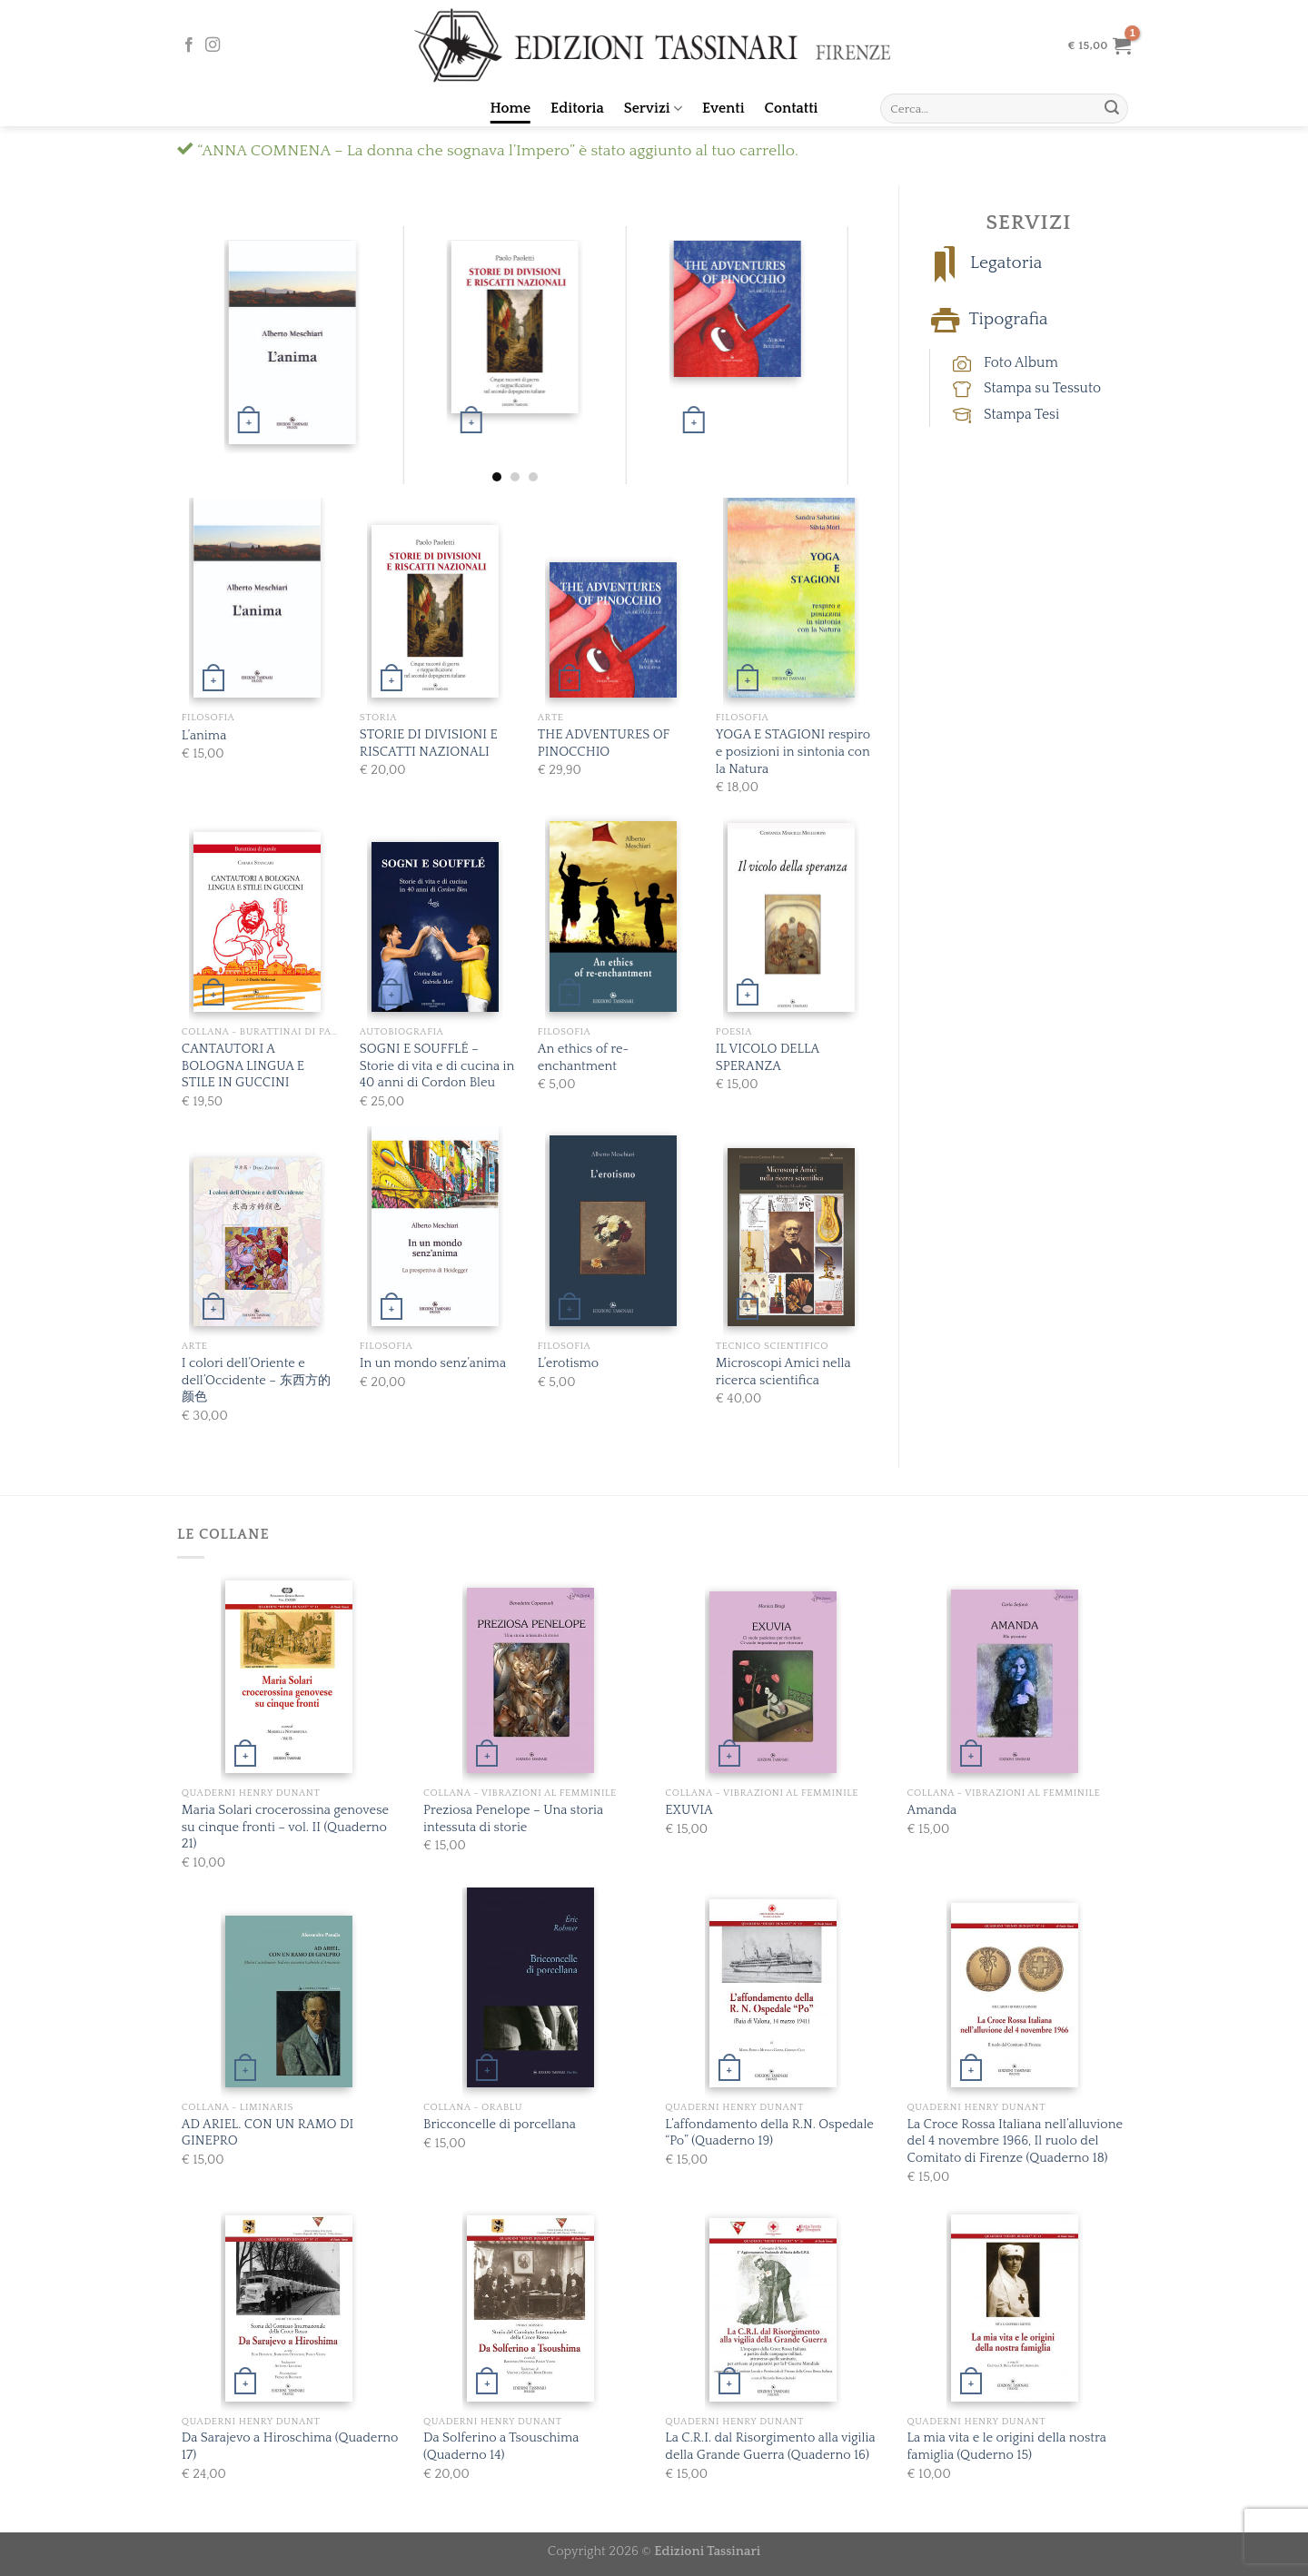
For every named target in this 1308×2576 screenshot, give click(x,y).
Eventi (723, 108)
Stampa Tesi (1021, 413)
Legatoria (1006, 263)
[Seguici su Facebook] (189, 45)
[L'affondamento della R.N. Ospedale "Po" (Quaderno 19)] (773, 1993)
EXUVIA (688, 1810)
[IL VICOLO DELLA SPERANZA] (791, 918)
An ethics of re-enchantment (583, 1058)
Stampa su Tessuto (1042, 388)
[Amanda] (1014, 1681)
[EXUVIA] (773, 1682)
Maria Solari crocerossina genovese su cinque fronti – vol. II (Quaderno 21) (285, 1827)
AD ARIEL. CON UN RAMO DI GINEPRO (267, 2133)
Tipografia (1007, 320)
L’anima (204, 735)
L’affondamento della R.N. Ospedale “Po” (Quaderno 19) (769, 2133)
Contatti (791, 108)
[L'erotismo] (613, 1230)
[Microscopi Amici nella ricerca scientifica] (791, 1237)
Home (510, 108)
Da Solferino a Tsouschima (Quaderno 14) (501, 2446)
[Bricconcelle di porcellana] (530, 1986)
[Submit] (1111, 109)
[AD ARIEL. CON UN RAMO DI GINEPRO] (288, 2001)
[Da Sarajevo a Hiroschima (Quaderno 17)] (288, 2308)
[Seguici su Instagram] (212, 45)
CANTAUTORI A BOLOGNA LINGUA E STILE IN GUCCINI (243, 1066)
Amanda (932, 1810)
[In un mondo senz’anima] (435, 1226)
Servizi (653, 108)
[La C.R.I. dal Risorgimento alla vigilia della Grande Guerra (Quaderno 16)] (773, 2310)
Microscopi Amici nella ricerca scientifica (783, 1372)
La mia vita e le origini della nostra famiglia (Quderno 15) (1006, 2446)
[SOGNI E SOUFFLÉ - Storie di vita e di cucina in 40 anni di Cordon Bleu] (435, 927)
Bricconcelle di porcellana (499, 2124)
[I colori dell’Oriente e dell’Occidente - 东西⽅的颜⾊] (257, 1242)
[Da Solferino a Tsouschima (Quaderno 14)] (530, 2308)
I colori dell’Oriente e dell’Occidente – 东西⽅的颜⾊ (256, 1380)
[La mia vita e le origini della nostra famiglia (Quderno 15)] (1014, 2308)
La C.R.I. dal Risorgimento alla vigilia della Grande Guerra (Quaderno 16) (770, 2446)
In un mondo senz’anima (433, 1363)
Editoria (577, 108)
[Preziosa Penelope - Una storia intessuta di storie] (530, 1680)
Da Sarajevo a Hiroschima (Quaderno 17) (290, 2446)
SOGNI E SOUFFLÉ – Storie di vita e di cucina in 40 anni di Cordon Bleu (437, 1066)
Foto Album (1021, 362)
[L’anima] (292, 342)
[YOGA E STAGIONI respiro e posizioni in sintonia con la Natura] (791, 593)
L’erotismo (568, 1363)
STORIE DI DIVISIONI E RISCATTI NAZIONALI (429, 743)
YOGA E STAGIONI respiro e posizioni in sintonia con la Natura (793, 752)
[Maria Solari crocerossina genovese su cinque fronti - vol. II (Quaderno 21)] (288, 1676)
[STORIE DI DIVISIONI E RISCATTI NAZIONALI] (515, 328)
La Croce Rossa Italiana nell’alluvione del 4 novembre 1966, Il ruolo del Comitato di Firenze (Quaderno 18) (1015, 2141)
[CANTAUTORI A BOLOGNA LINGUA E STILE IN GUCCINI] (257, 922)
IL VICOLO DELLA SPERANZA (767, 1058)
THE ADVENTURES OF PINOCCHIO (603, 743)
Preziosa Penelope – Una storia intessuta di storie (513, 1819)
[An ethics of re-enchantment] (613, 916)
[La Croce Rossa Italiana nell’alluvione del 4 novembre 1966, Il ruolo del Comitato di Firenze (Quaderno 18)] (1014, 1995)
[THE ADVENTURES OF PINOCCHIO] (737, 314)
